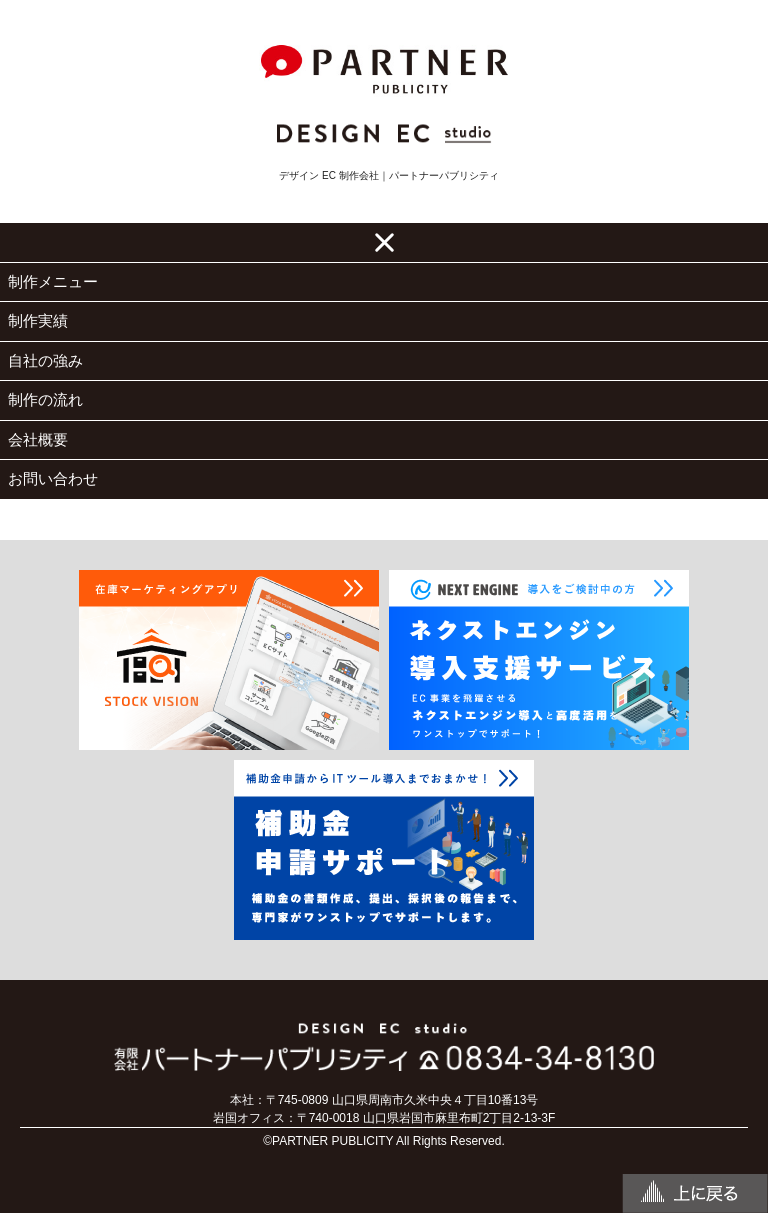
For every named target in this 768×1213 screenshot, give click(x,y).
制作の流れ (45, 399)
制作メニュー (53, 281)
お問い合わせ (53, 478)
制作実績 (38, 320)
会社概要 (38, 439)
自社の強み (45, 360)
